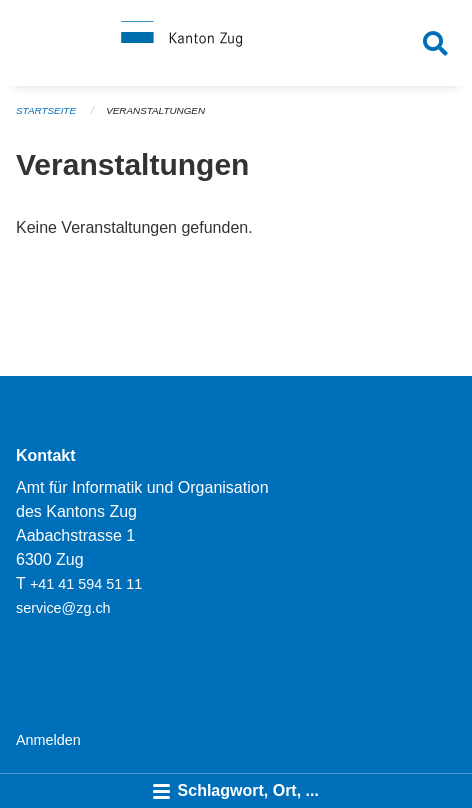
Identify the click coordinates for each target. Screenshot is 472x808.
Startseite (46, 110)
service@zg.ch (63, 608)
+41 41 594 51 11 (86, 584)
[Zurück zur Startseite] (235, 43)
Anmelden (48, 740)
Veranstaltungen (155, 110)
